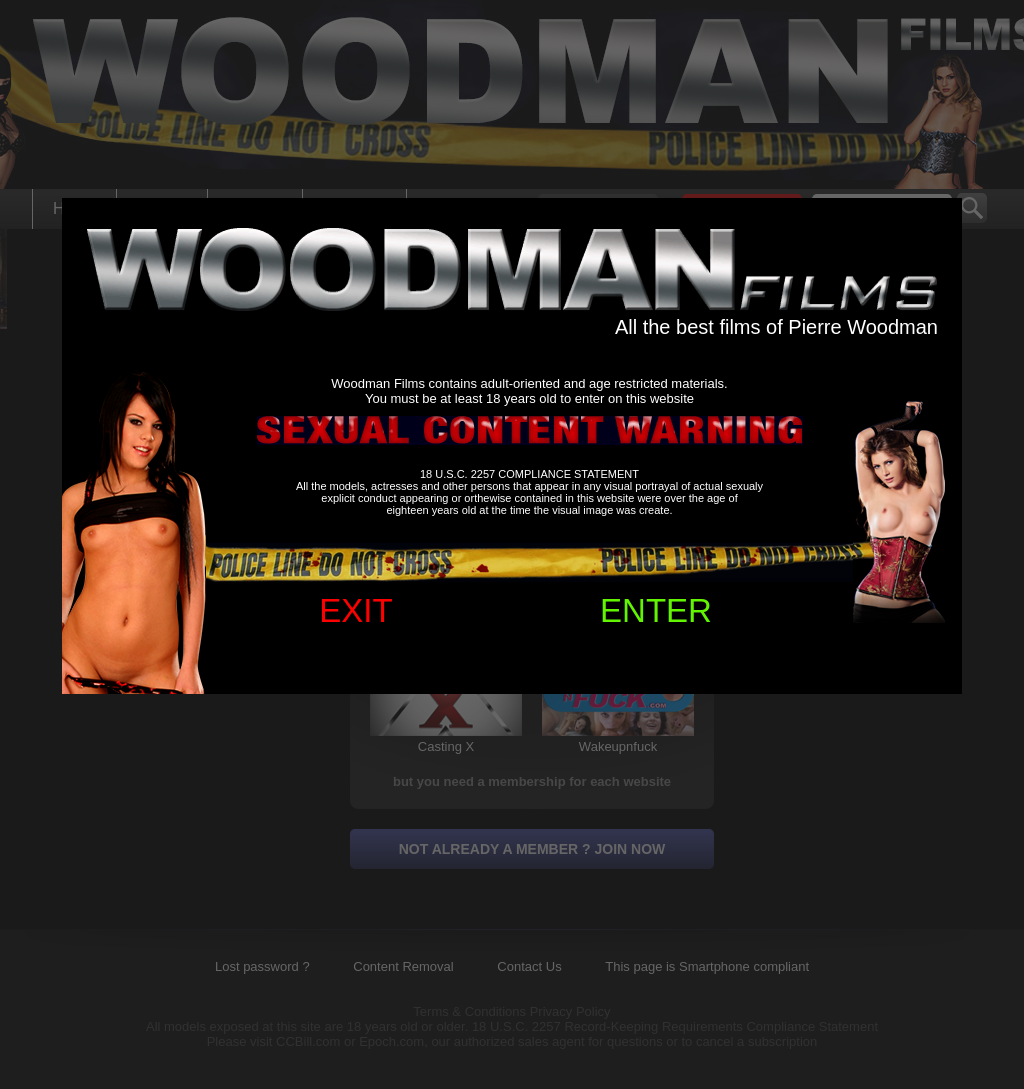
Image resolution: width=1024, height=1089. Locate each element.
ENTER (656, 610)
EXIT (355, 610)
